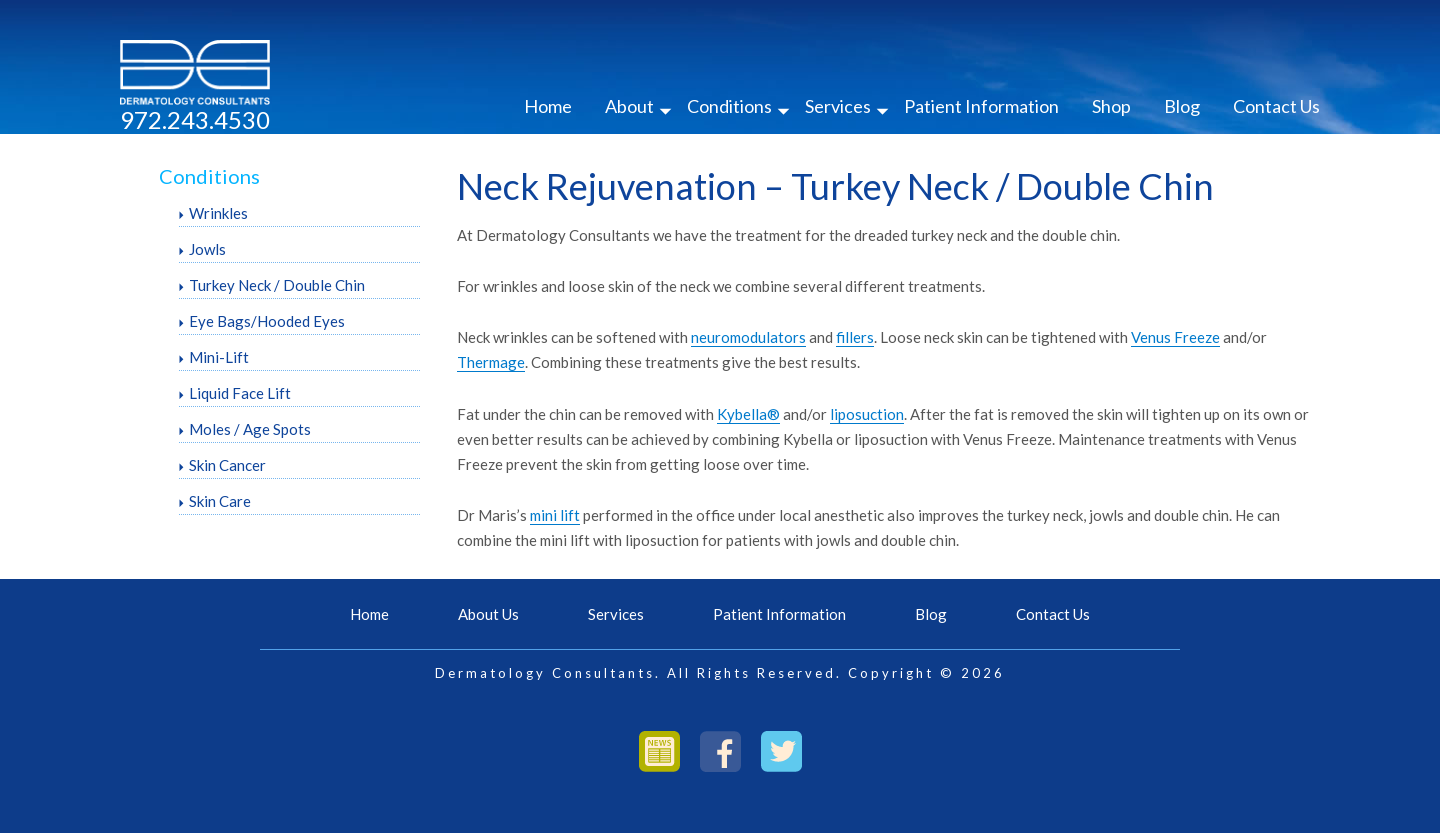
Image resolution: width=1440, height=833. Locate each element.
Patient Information (981, 106)
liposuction (867, 414)
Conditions (729, 106)
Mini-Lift (219, 357)
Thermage (491, 362)
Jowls (207, 249)
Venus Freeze (1175, 337)
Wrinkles (218, 213)
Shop (1111, 106)
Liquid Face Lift (240, 393)
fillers (855, 337)
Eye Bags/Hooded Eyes (267, 321)
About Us (488, 614)
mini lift (555, 515)
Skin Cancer (227, 465)
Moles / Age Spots (250, 429)
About (629, 106)
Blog (1182, 106)
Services (838, 106)
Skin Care (220, 501)
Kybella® (748, 414)
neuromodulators (748, 337)
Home (548, 106)
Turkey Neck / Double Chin (277, 285)
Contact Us (1276, 106)
